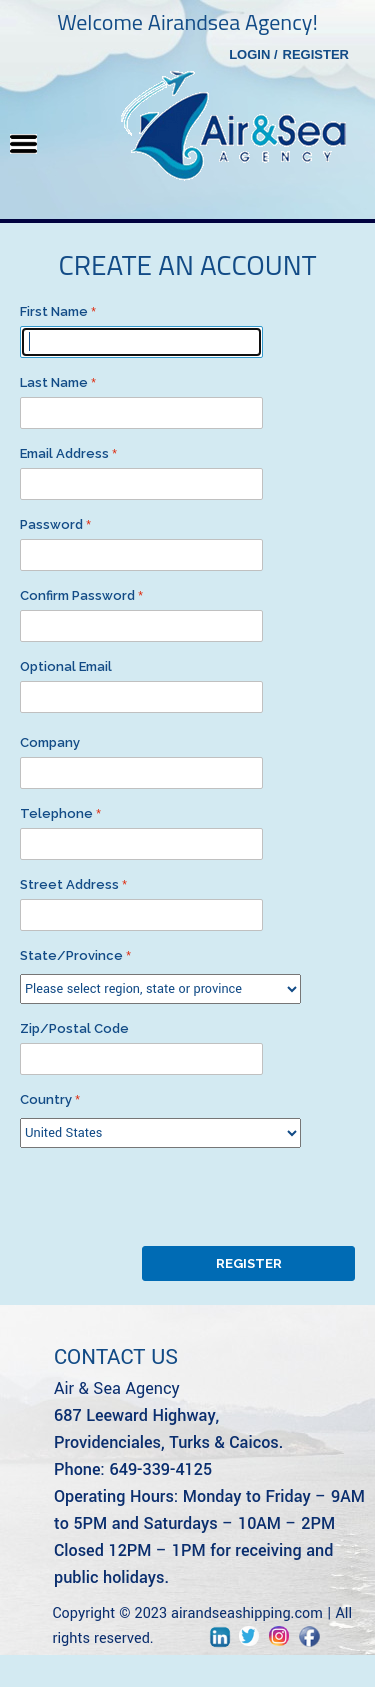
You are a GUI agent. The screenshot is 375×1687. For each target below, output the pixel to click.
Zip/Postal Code (74, 1028)
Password (51, 524)
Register (316, 54)
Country (46, 1099)
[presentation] (172, 1197)
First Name (54, 311)
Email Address (64, 453)
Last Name (54, 382)
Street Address (69, 884)
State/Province (71, 955)
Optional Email (66, 666)
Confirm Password (77, 595)
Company (50, 742)
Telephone (56, 813)
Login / (253, 54)
